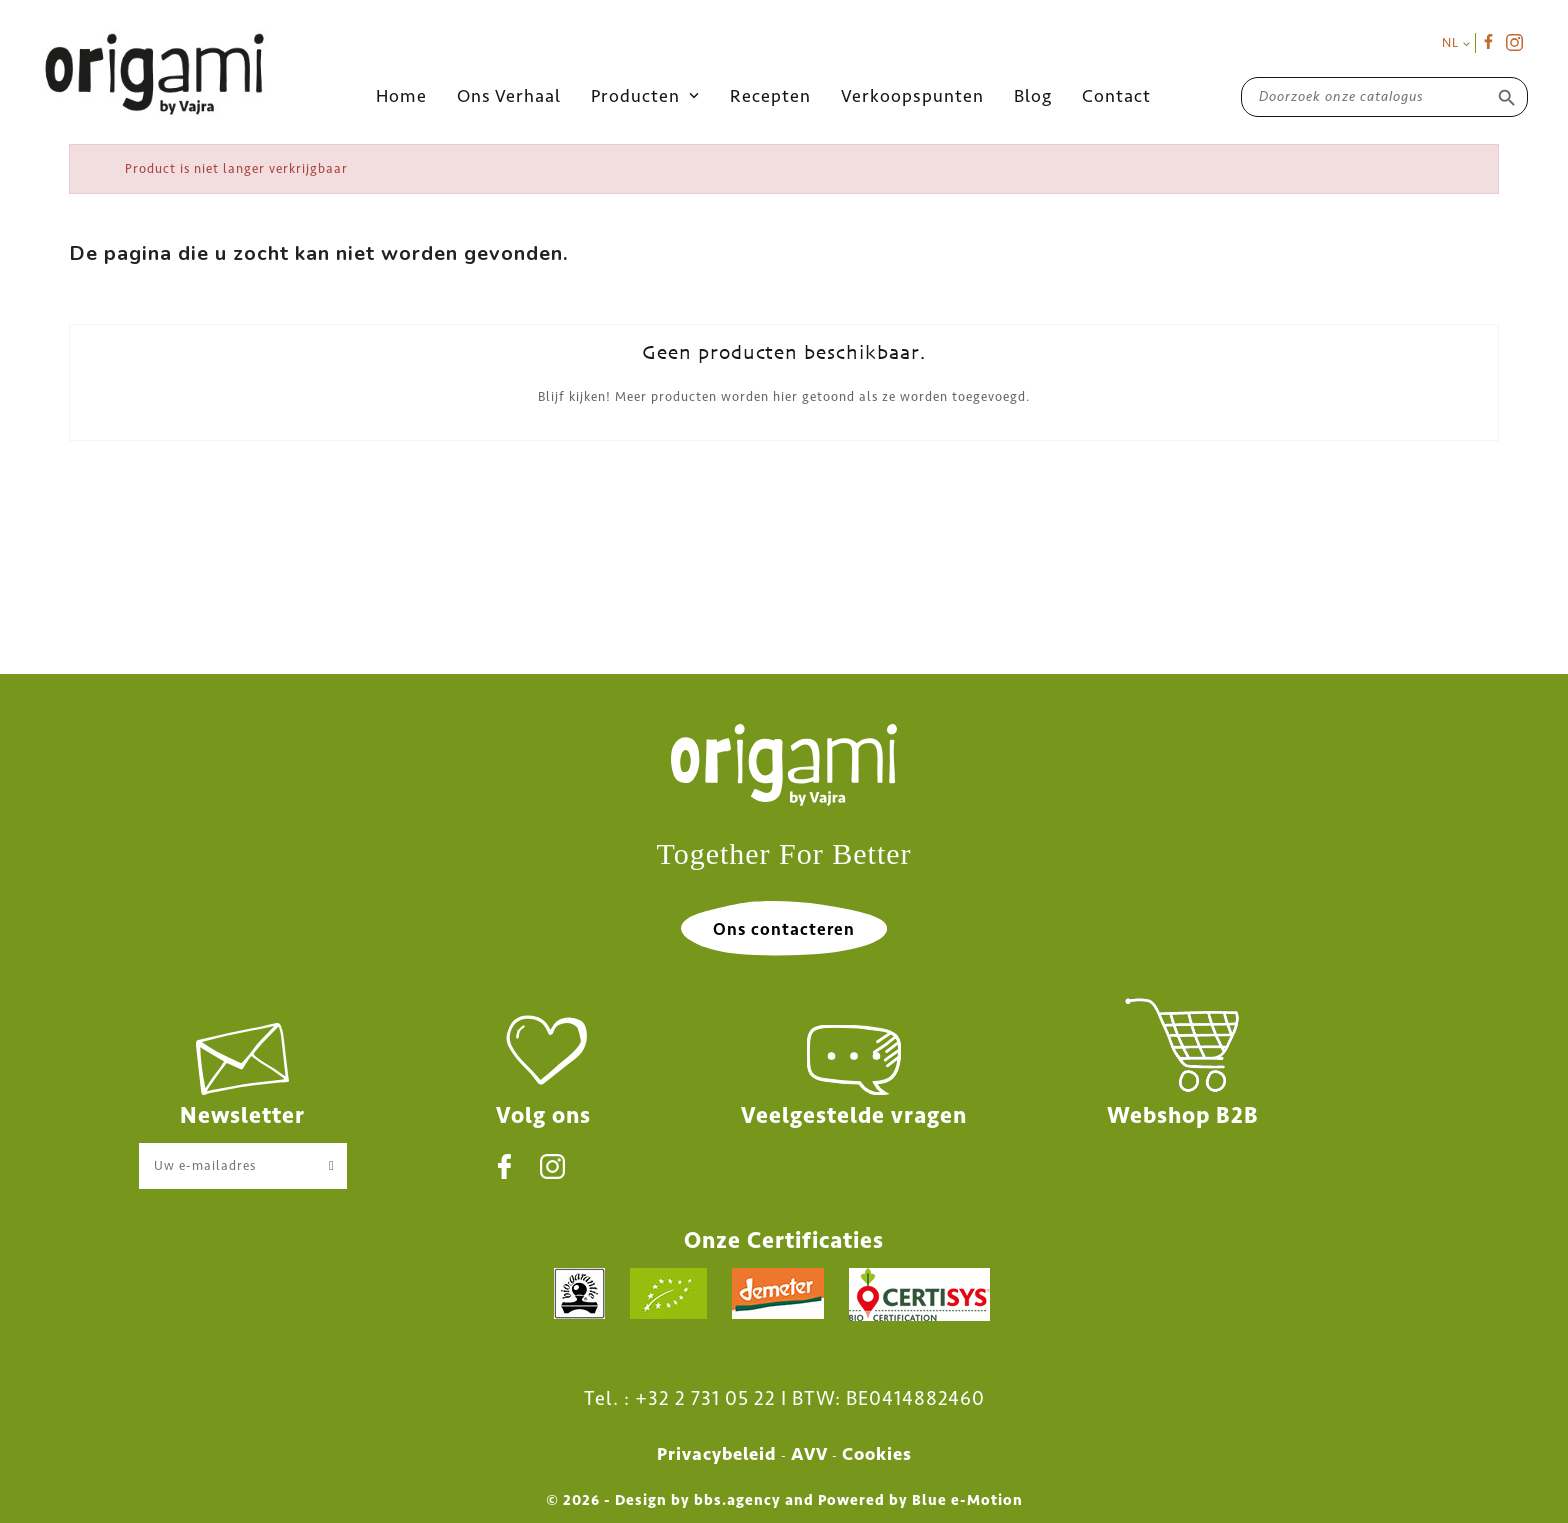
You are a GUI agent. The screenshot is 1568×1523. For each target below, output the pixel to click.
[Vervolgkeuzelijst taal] (1456, 43)
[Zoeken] (1384, 96)
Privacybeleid (717, 1454)
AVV (809, 1454)
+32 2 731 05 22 (705, 1398)
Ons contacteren (784, 929)
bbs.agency (737, 1500)
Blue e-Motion (967, 1500)
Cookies (877, 1454)
